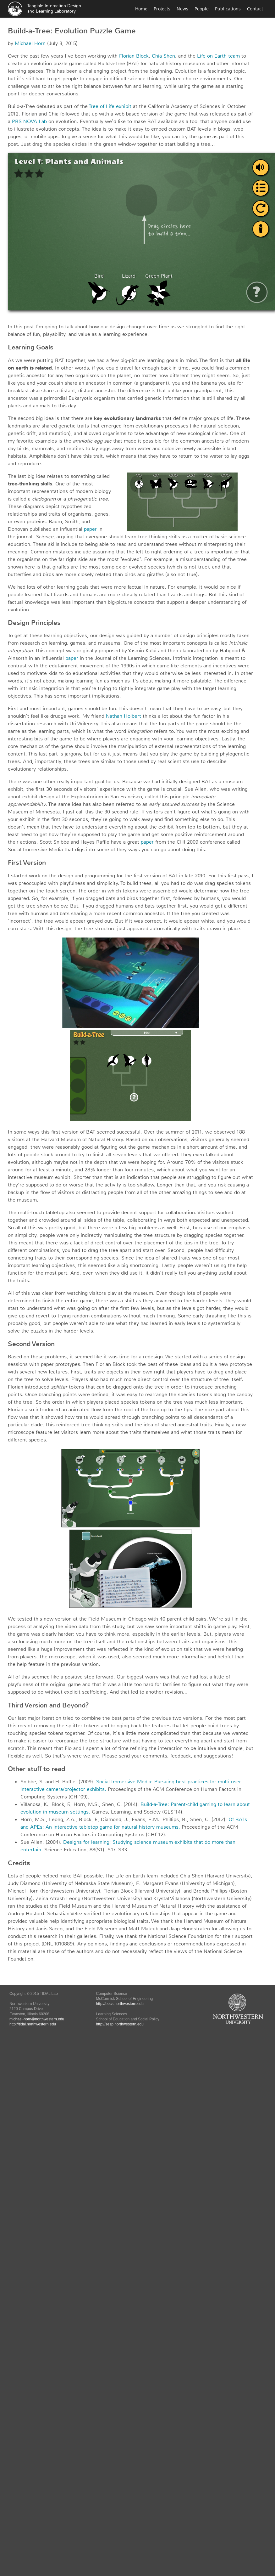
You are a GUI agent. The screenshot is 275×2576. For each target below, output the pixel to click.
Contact (255, 9)
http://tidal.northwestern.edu (32, 2024)
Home (141, 9)
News (182, 9)
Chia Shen (163, 56)
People (202, 9)
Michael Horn (30, 43)
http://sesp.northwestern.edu (120, 2024)
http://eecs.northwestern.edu (120, 2003)
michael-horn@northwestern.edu (36, 2019)
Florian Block (134, 56)
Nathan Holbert (123, 716)
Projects (162, 9)
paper (90, 529)
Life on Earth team (218, 56)
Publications (228, 9)
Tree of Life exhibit (110, 106)
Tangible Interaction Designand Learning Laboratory (54, 8)
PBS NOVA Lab (29, 121)
